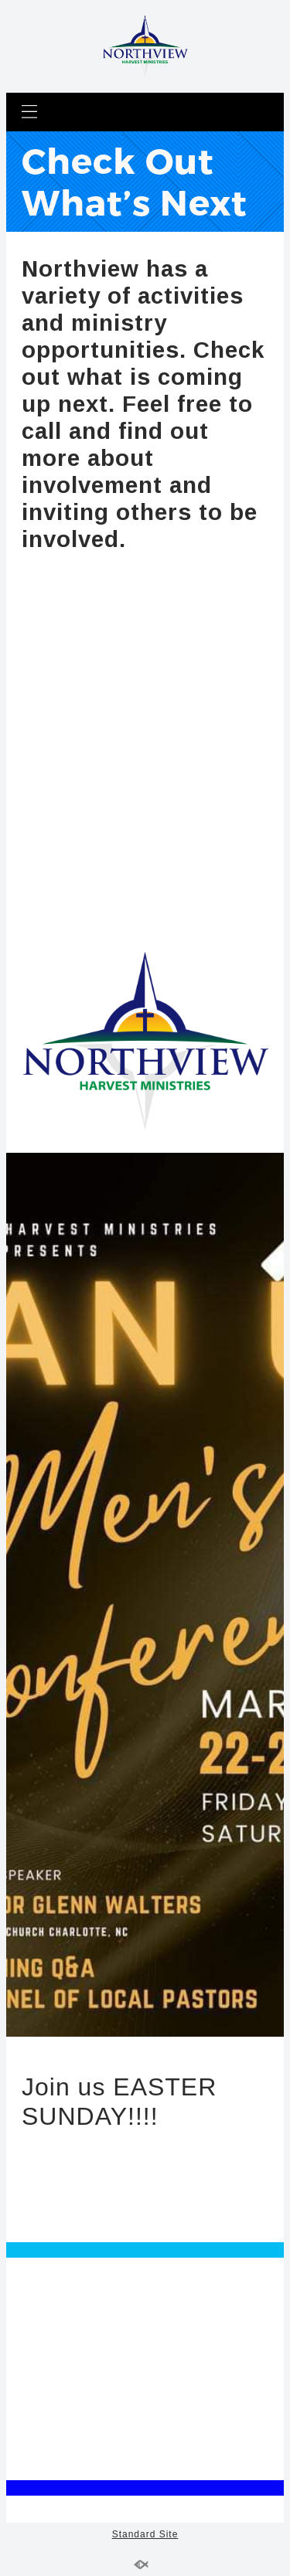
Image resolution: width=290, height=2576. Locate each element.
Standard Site (145, 2534)
